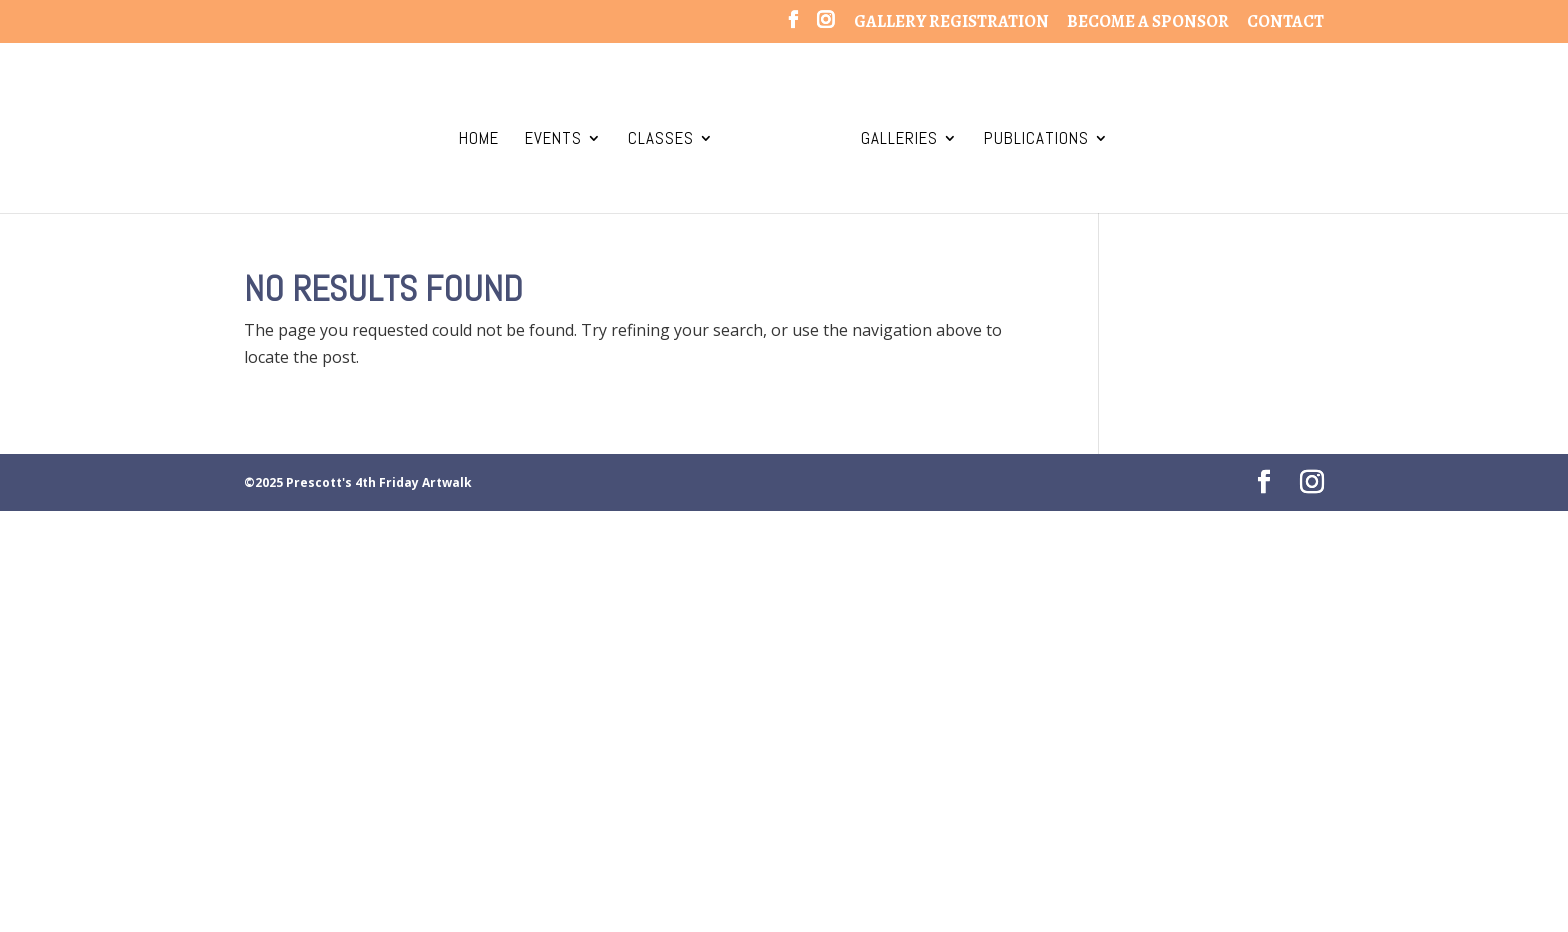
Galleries (899, 140)
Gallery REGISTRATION (951, 23)
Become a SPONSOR (1148, 23)
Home (479, 140)
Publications (1036, 140)
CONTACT (1285, 23)
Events (553, 140)
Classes (661, 140)
